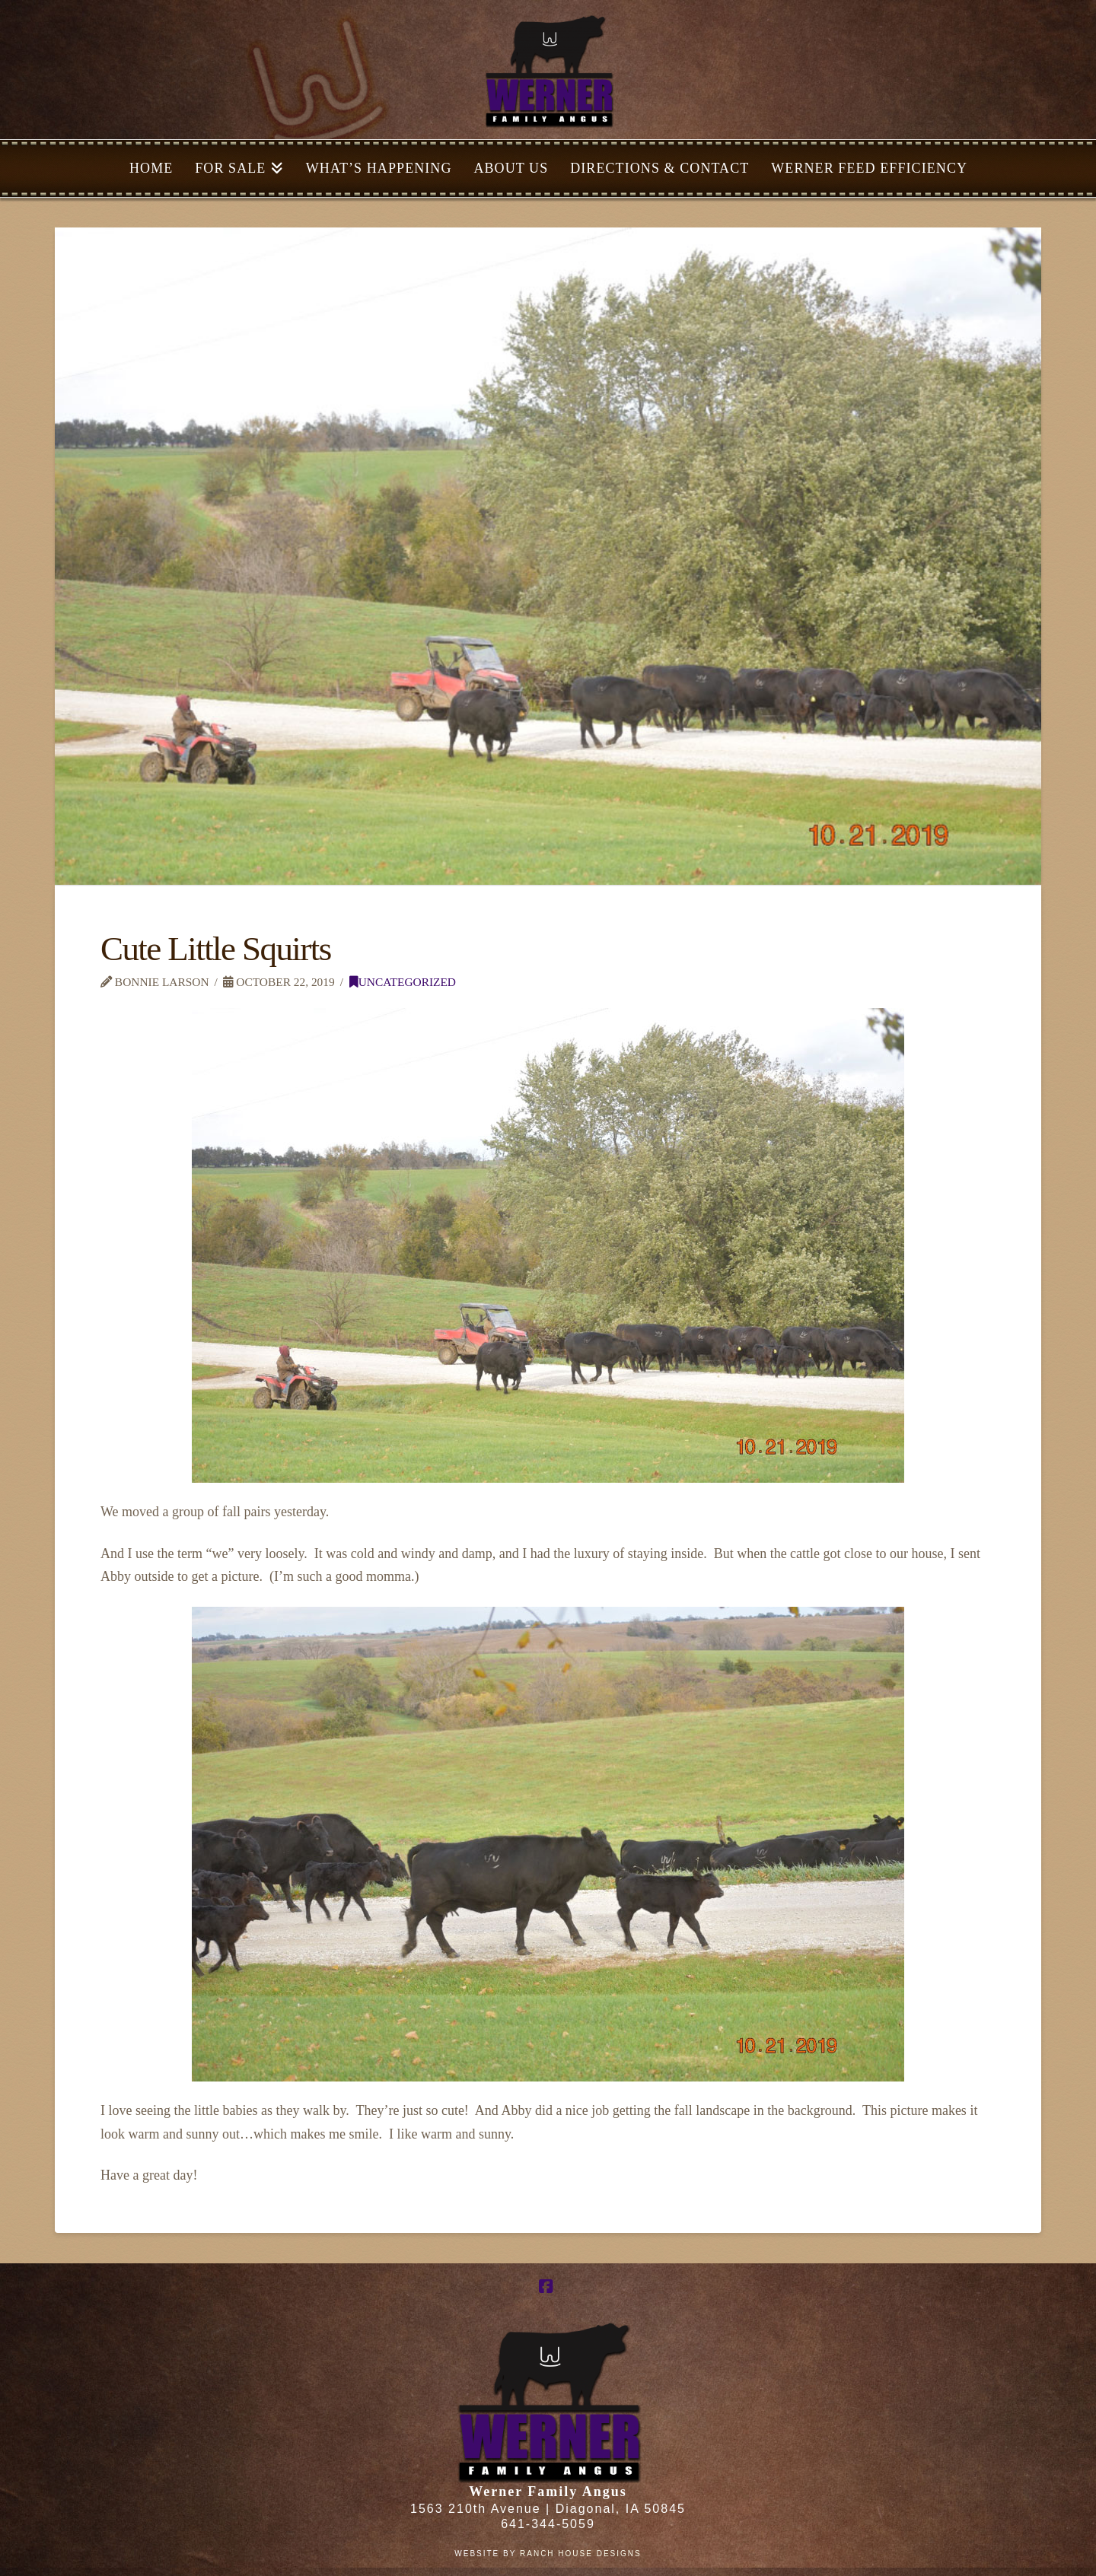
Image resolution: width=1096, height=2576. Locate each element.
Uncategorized (402, 981)
